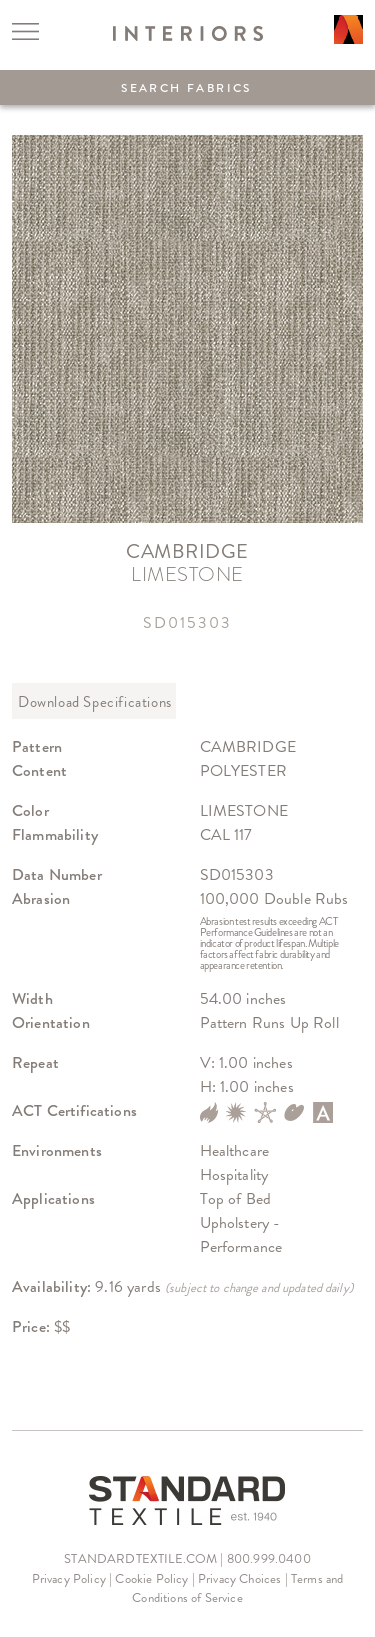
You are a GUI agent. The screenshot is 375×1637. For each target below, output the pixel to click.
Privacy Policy (69, 1578)
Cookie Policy (151, 1578)
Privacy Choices (239, 1578)
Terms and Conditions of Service (237, 1588)
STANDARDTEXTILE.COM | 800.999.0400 (187, 1558)
